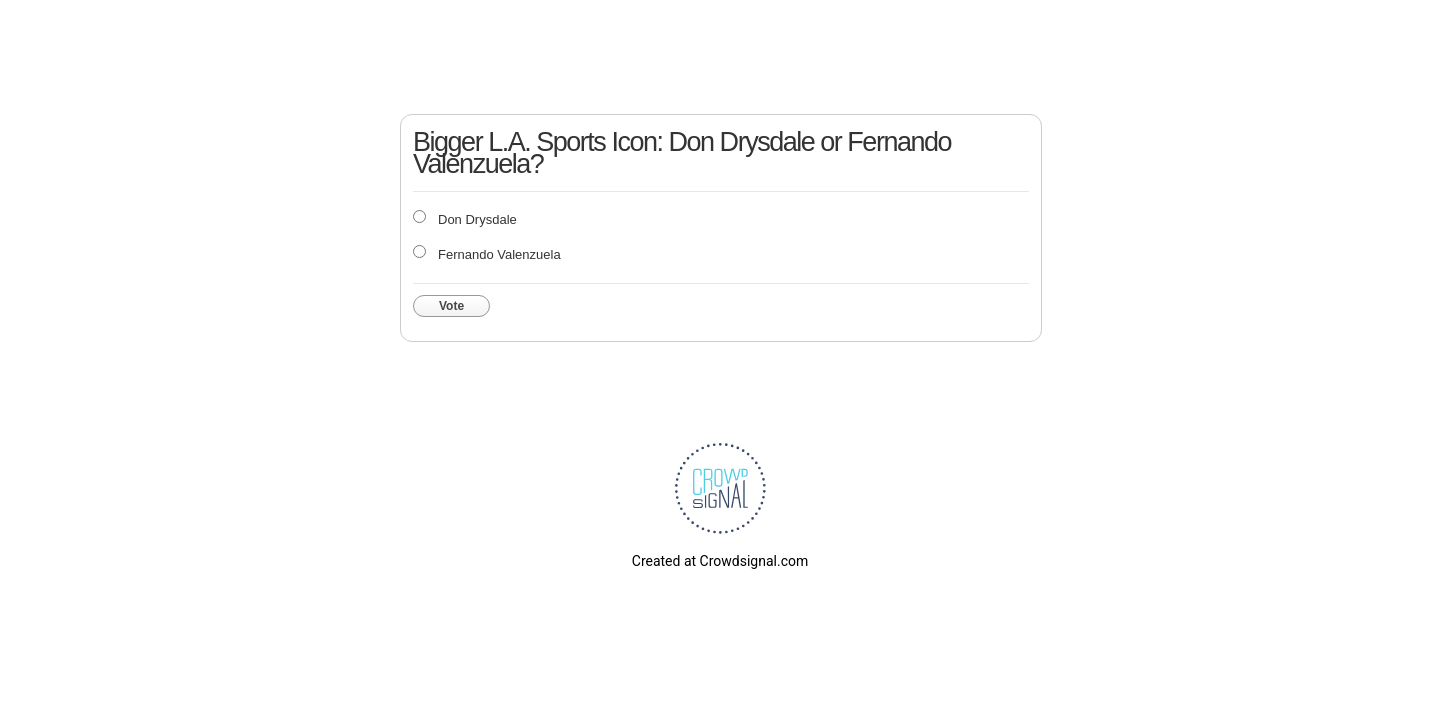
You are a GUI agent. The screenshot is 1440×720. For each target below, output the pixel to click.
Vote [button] (451, 306)
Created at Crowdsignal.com (720, 561)
